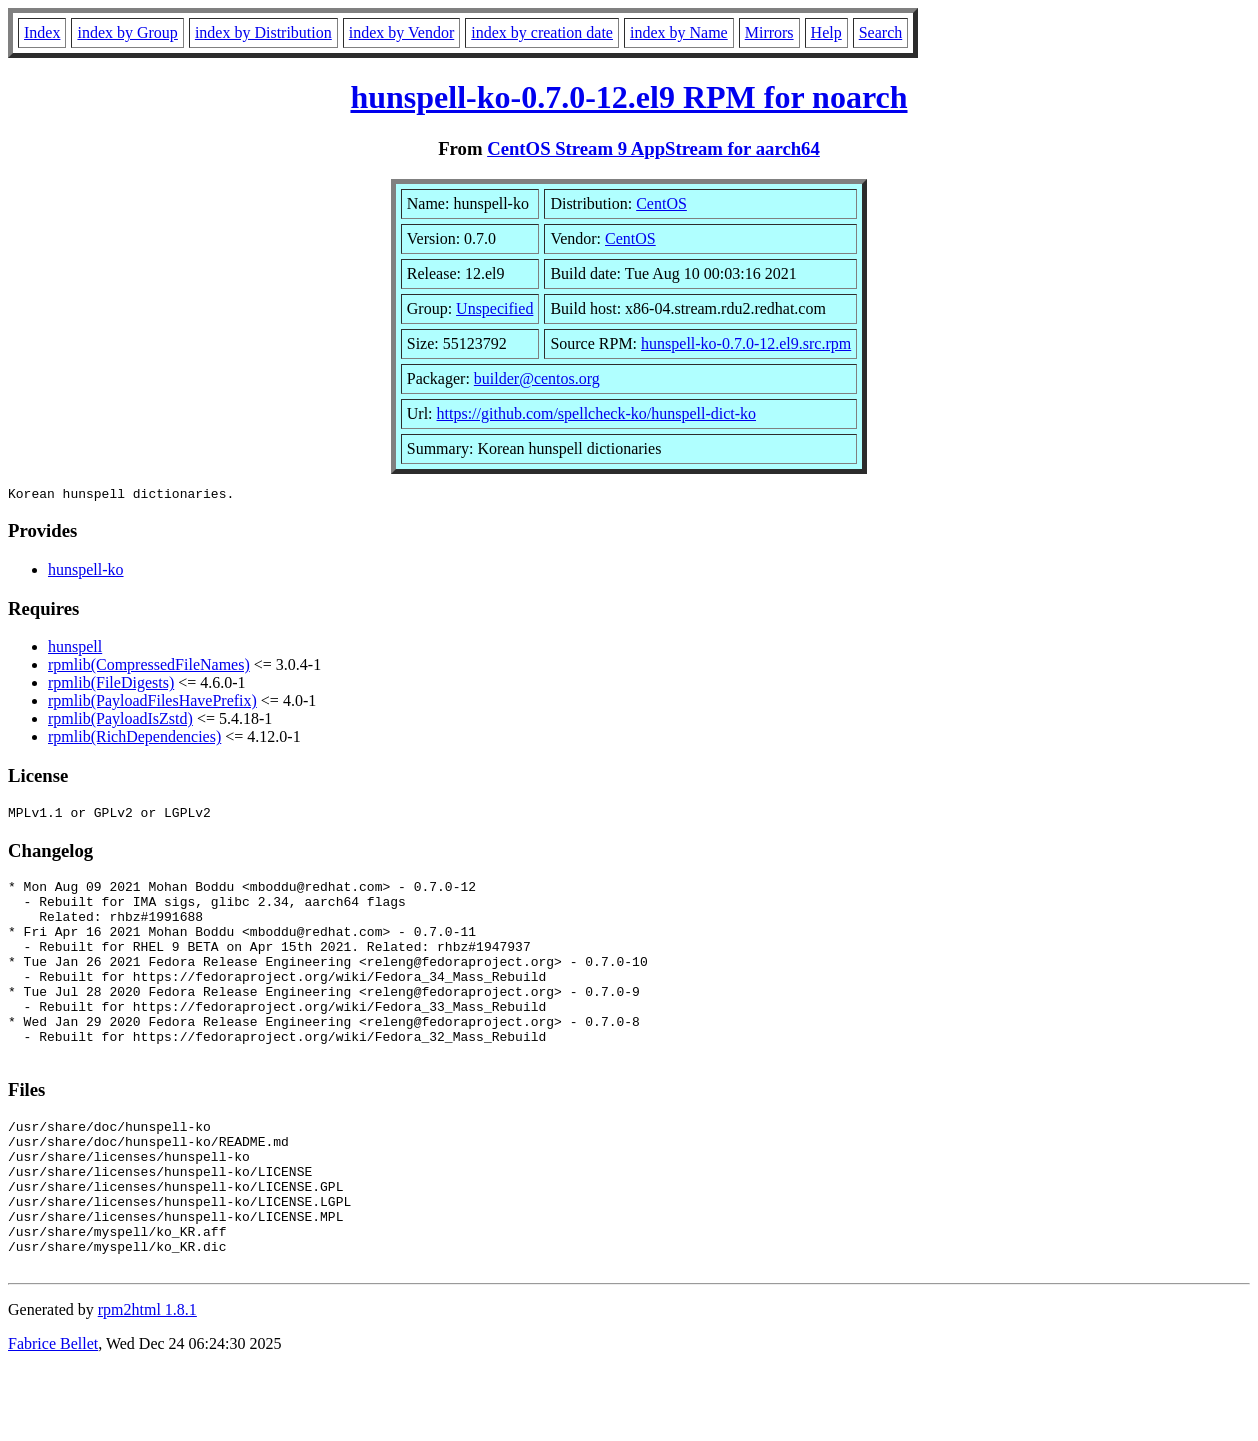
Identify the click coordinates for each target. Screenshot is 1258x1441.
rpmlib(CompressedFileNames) (149, 667)
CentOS (661, 203)
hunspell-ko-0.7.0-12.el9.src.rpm (746, 343)
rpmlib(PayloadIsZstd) (120, 721)
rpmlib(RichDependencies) (134, 739)
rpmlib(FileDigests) (111, 685)
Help (826, 32)
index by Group (127, 32)
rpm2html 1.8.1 (147, 1381)
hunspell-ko (86, 572)
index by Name (679, 32)
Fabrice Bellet (53, 1415)
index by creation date (542, 32)
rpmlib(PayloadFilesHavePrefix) (152, 703)
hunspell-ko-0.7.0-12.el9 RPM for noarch (628, 97)
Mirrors (769, 32)
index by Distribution (263, 32)
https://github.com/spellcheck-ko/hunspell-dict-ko (597, 413)
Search (881, 32)
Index (42, 32)
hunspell (75, 649)
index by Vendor (401, 32)
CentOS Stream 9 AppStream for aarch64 (653, 148)
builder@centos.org (537, 378)
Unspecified (494, 308)
